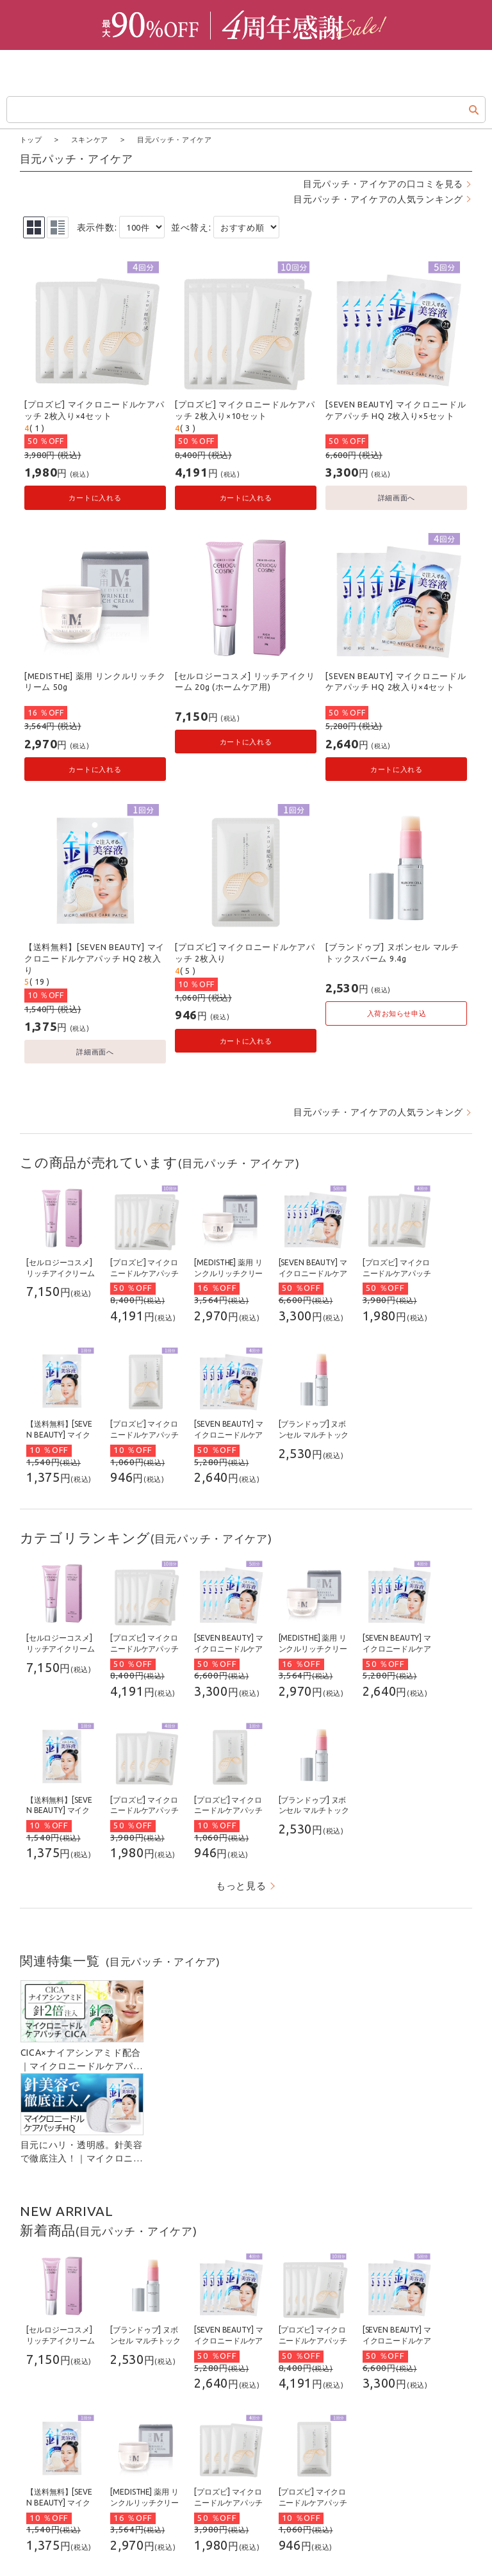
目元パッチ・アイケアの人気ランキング (378, 198)
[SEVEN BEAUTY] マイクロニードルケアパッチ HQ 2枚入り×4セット (395, 681)
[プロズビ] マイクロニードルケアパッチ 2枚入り (245, 952)
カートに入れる (95, 497)
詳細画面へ (397, 497)
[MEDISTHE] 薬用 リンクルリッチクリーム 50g (94, 681)
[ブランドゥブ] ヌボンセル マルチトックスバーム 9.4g (392, 952)
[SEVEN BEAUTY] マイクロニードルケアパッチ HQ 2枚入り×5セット (395, 409)
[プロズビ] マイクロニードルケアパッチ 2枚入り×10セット (245, 409)
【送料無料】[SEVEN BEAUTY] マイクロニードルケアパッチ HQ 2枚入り (94, 957)
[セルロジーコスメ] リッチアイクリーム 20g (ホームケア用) (245, 681)
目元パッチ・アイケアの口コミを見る (383, 183)
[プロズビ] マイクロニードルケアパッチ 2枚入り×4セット (94, 409)
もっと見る (241, 1885)
